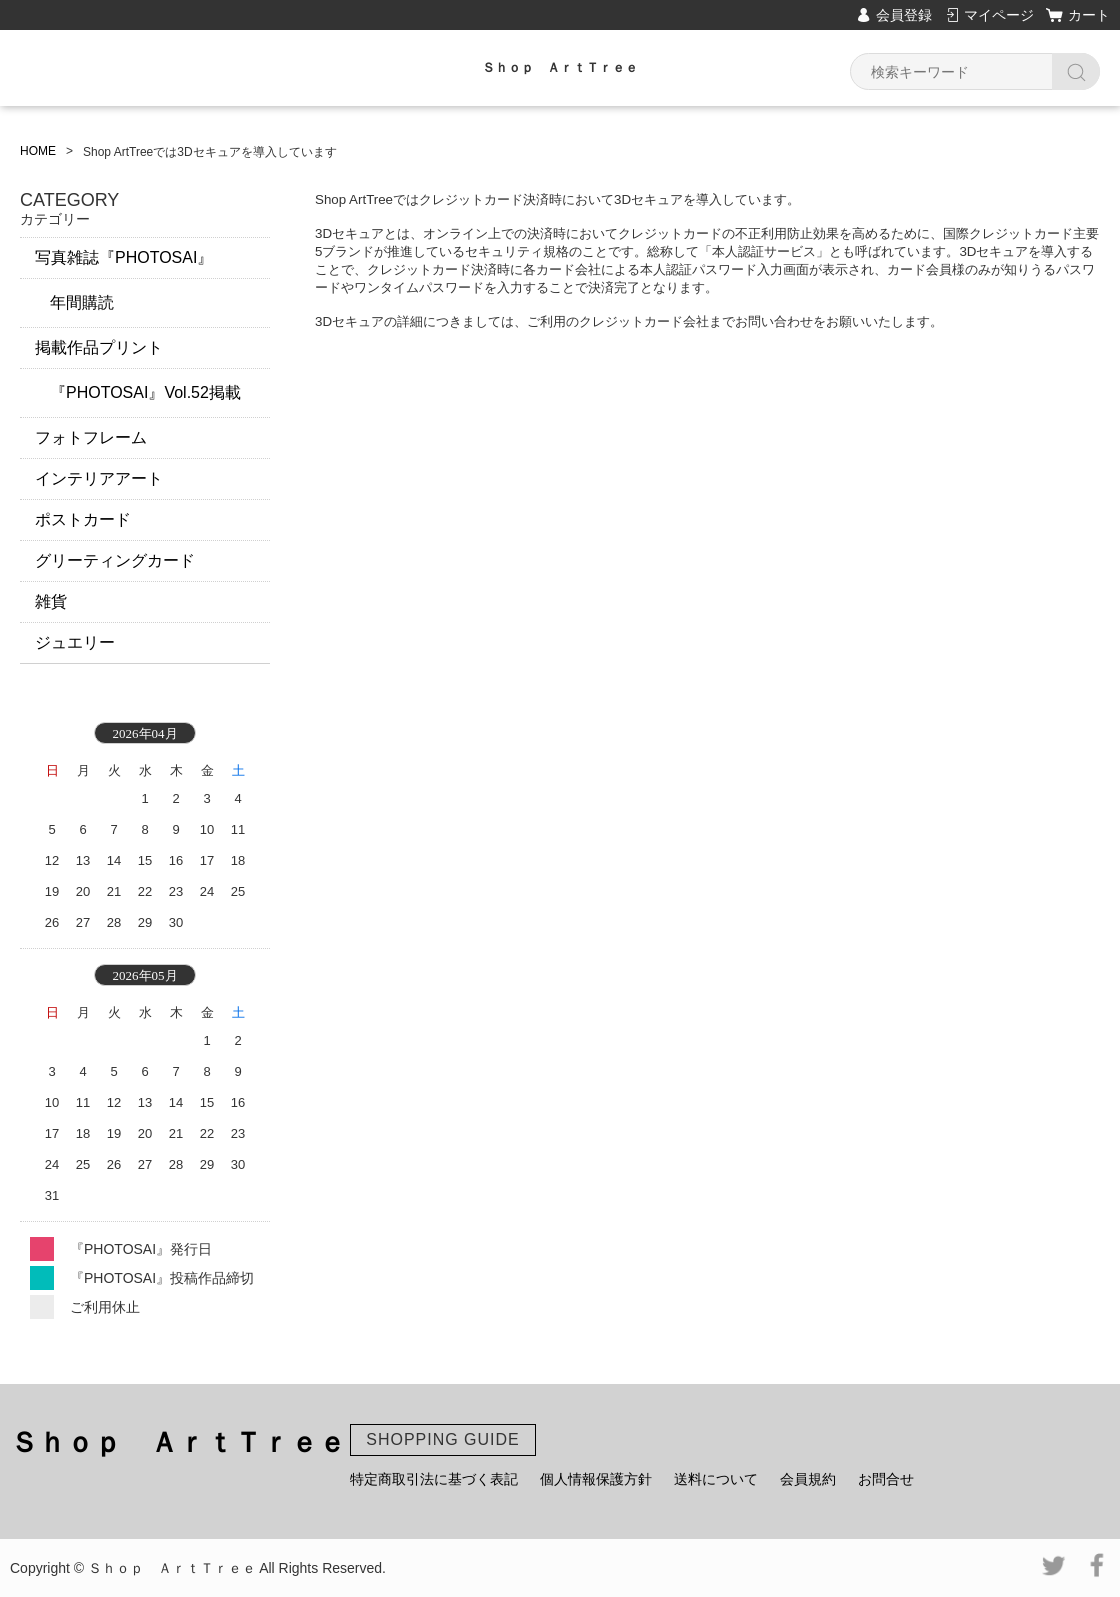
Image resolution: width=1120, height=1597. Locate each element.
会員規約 (808, 1479)
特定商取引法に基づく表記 (434, 1479)
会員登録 (904, 15)
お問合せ (886, 1479)
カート (1089, 15)
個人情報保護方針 (596, 1479)
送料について (716, 1479)
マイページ (999, 15)
